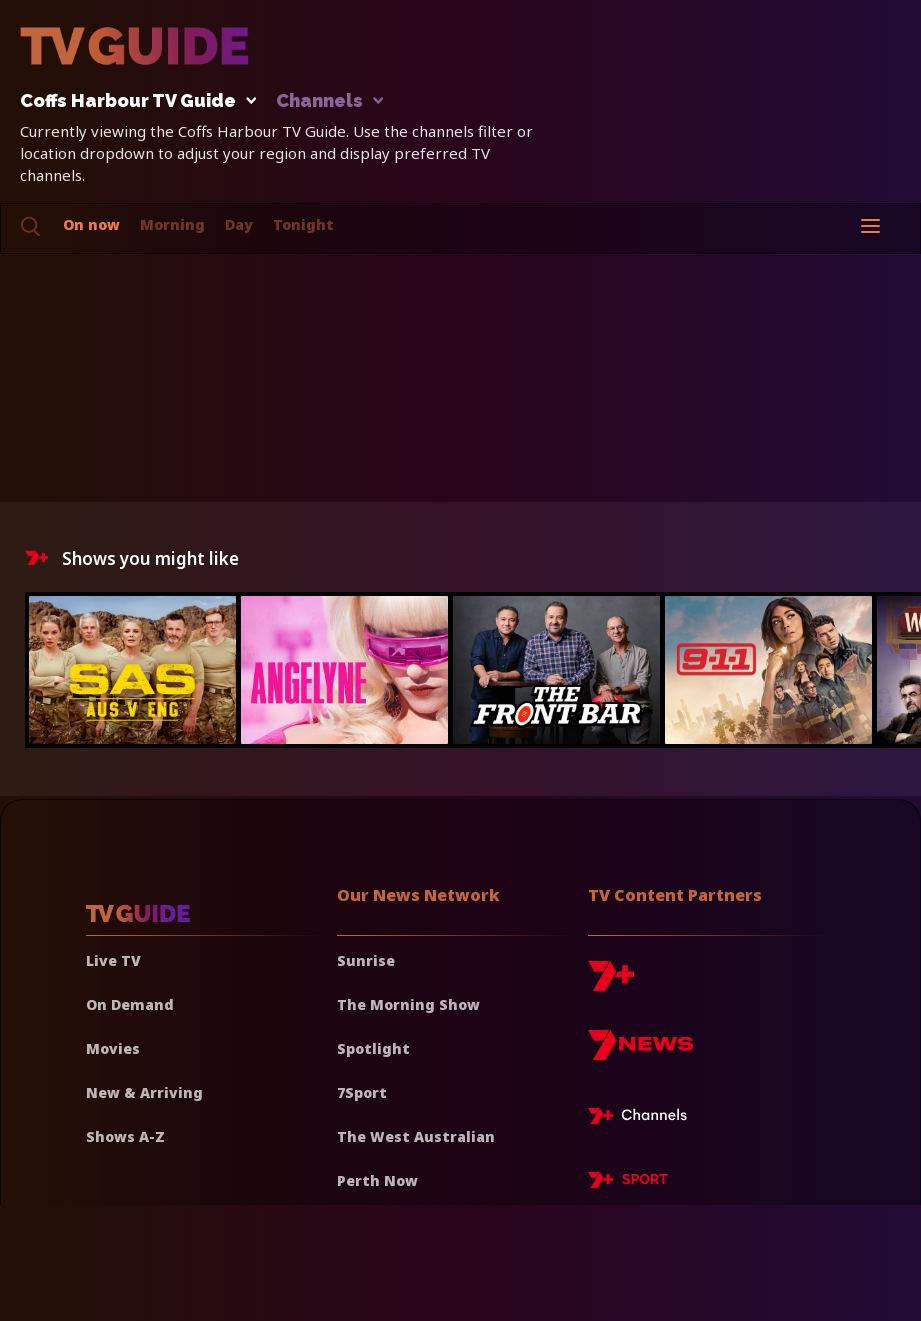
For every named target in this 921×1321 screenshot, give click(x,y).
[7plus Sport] (628, 1183)
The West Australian (416, 1136)
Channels (328, 101)
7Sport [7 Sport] (362, 1092)
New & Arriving (144, 1092)
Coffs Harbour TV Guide (133, 101)
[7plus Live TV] (643, 1119)
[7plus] (611, 983)
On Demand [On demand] (130, 1004)
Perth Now (377, 1180)
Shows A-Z (125, 1136)
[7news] (640, 1052)
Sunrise (366, 960)
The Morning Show (408, 1004)
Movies (113, 1048)
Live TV (113, 960)
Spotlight (373, 1048)
